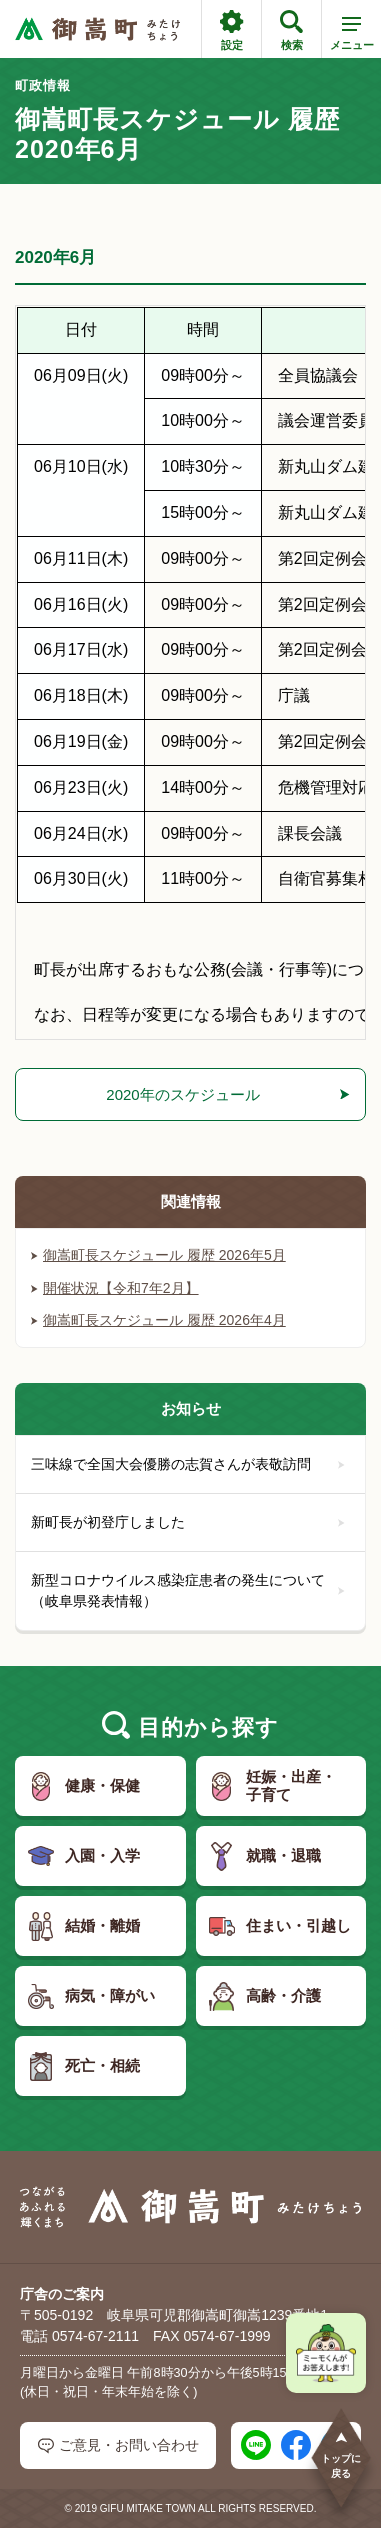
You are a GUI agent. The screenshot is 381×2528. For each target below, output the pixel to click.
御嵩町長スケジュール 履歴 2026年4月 (158, 1320)
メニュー (352, 37)
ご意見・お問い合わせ (118, 2445)
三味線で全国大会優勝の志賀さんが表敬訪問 (188, 1464)
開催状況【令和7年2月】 (115, 1288)
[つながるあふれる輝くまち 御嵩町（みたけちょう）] (97, 29)
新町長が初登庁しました (188, 1522)
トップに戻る (341, 2454)
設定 (231, 30)
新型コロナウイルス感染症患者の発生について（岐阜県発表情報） (188, 1590)
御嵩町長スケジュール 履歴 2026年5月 (158, 1255)
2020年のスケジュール (182, 1094)
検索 (291, 30)
